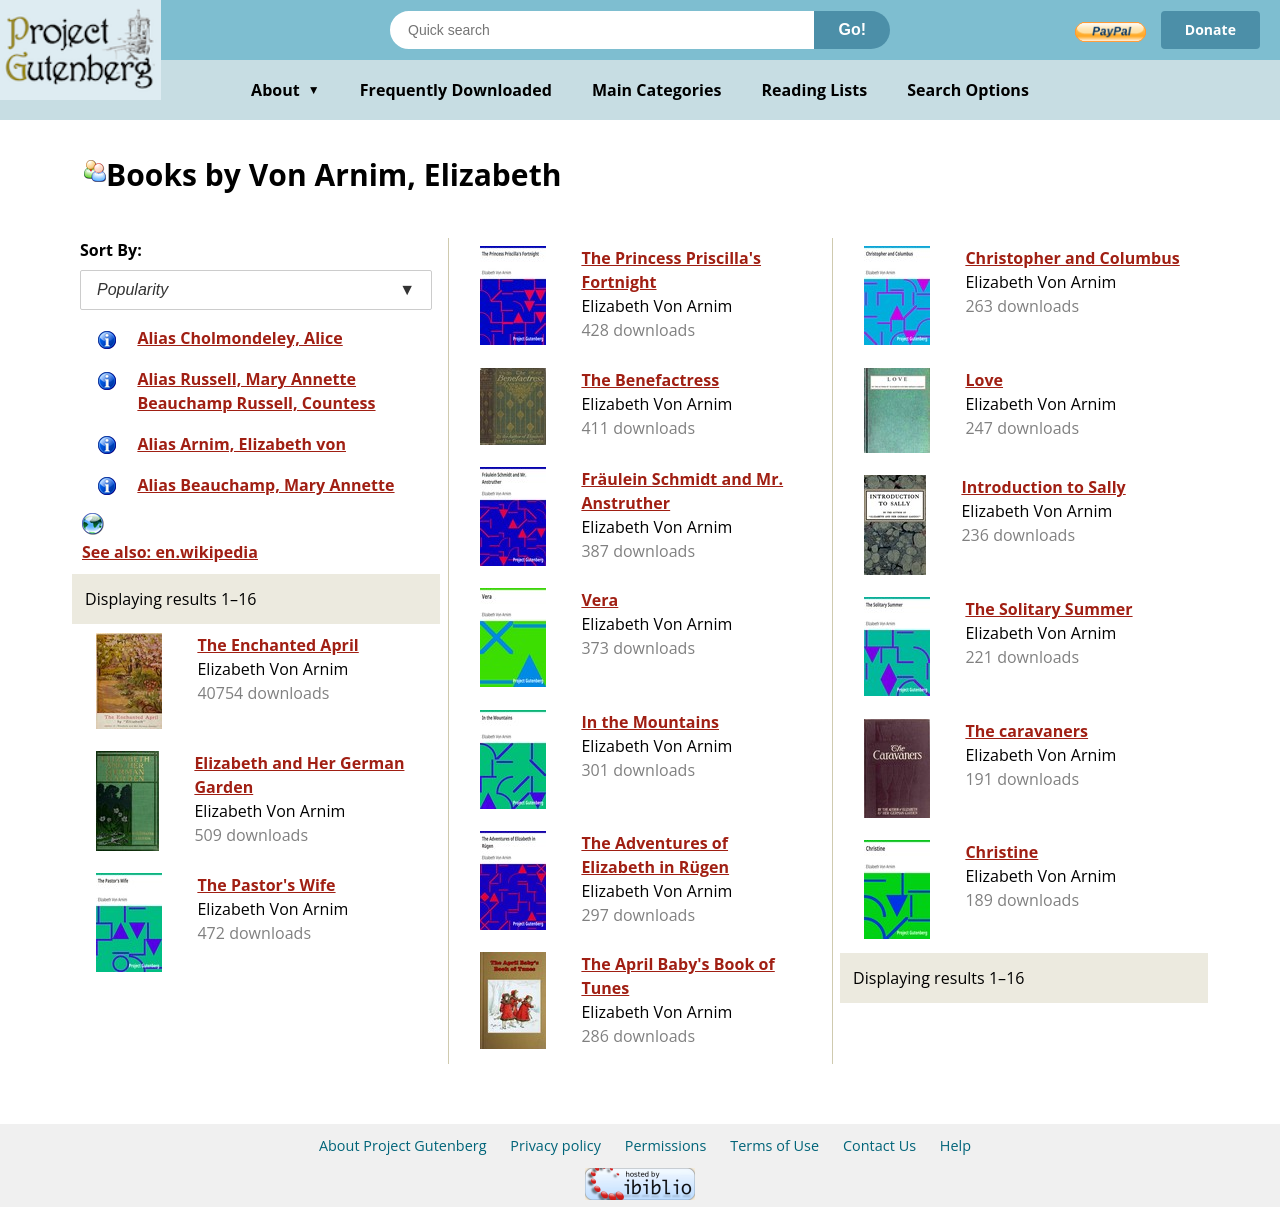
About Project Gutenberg (403, 1145)
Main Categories (657, 90)
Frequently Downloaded (456, 90)
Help (955, 1145)
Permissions (666, 1145)
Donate (1210, 29)
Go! (852, 29)
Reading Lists (815, 90)
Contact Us (879, 1145)
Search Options (968, 90)
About (285, 90)
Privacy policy (555, 1145)
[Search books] (602, 30)
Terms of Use (774, 1145)
